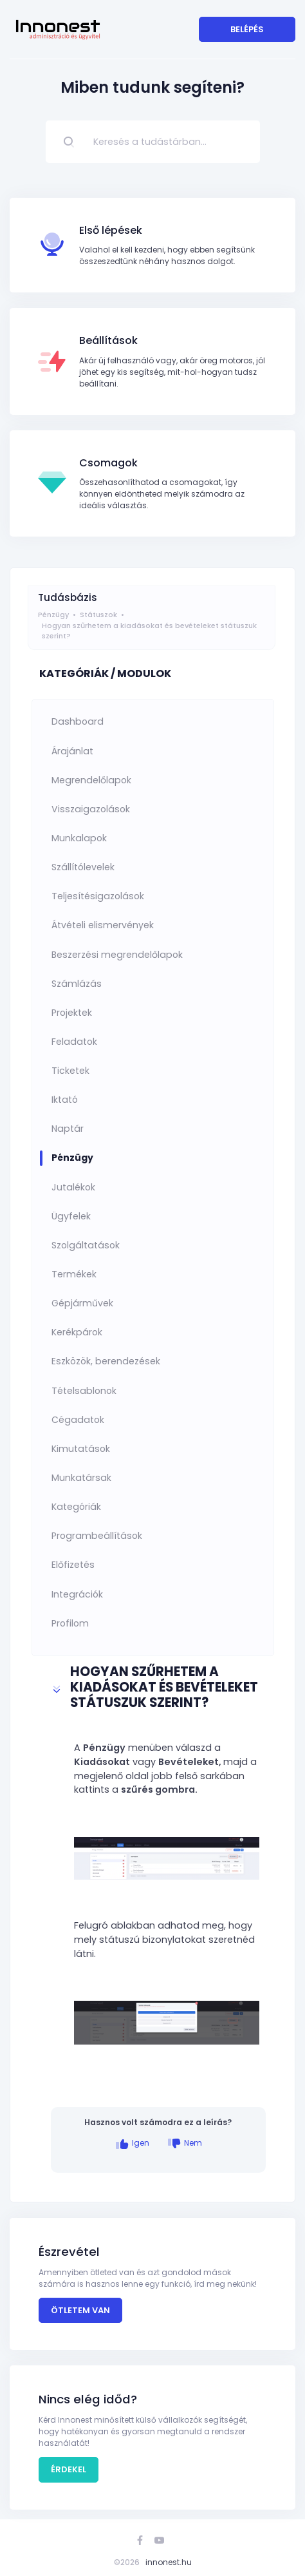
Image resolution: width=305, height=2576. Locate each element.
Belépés (247, 29)
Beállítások (108, 340)
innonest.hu (168, 2562)
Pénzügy (53, 614)
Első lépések (110, 230)
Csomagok (108, 462)
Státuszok (98, 614)
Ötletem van (80, 2310)
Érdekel (68, 2469)
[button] (158, 1689)
